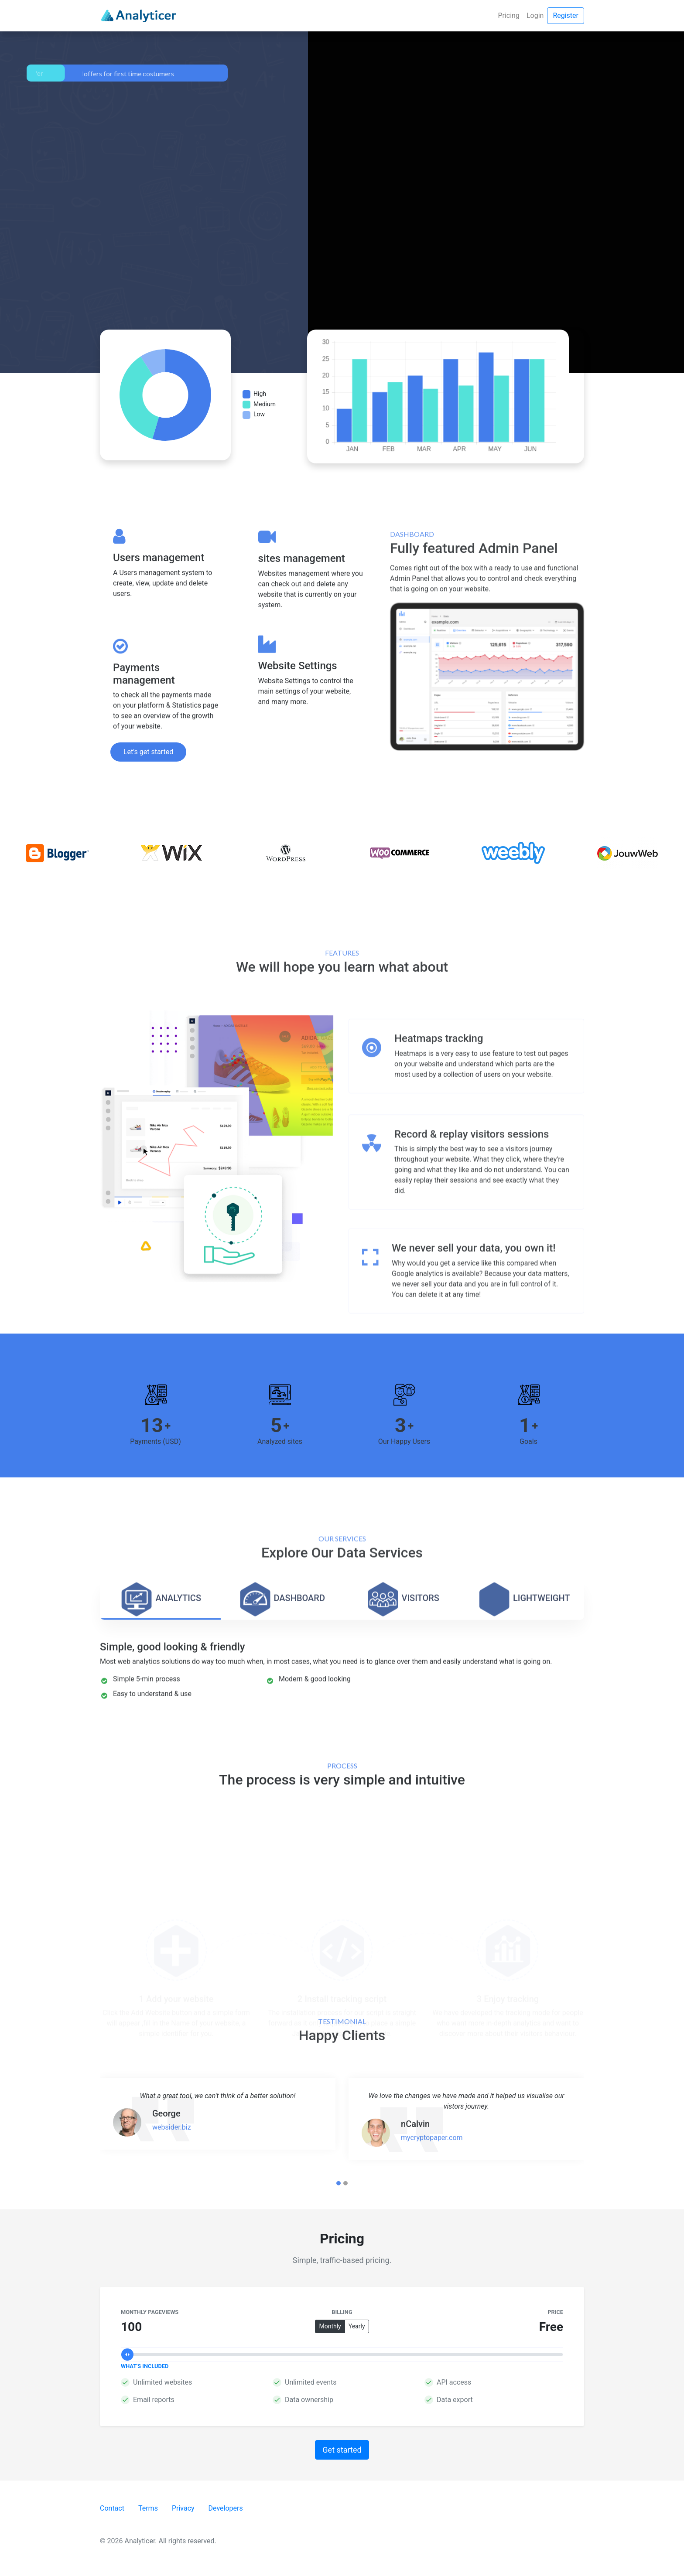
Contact (112, 2508)
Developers (226, 2508)
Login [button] (535, 15)
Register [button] (565, 15)
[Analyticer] (138, 15)
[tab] (160, 1744)
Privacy (183, 2508)
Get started (341, 2449)
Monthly (332, 2327)
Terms (148, 2508)
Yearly (359, 2327)
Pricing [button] (509, 15)
